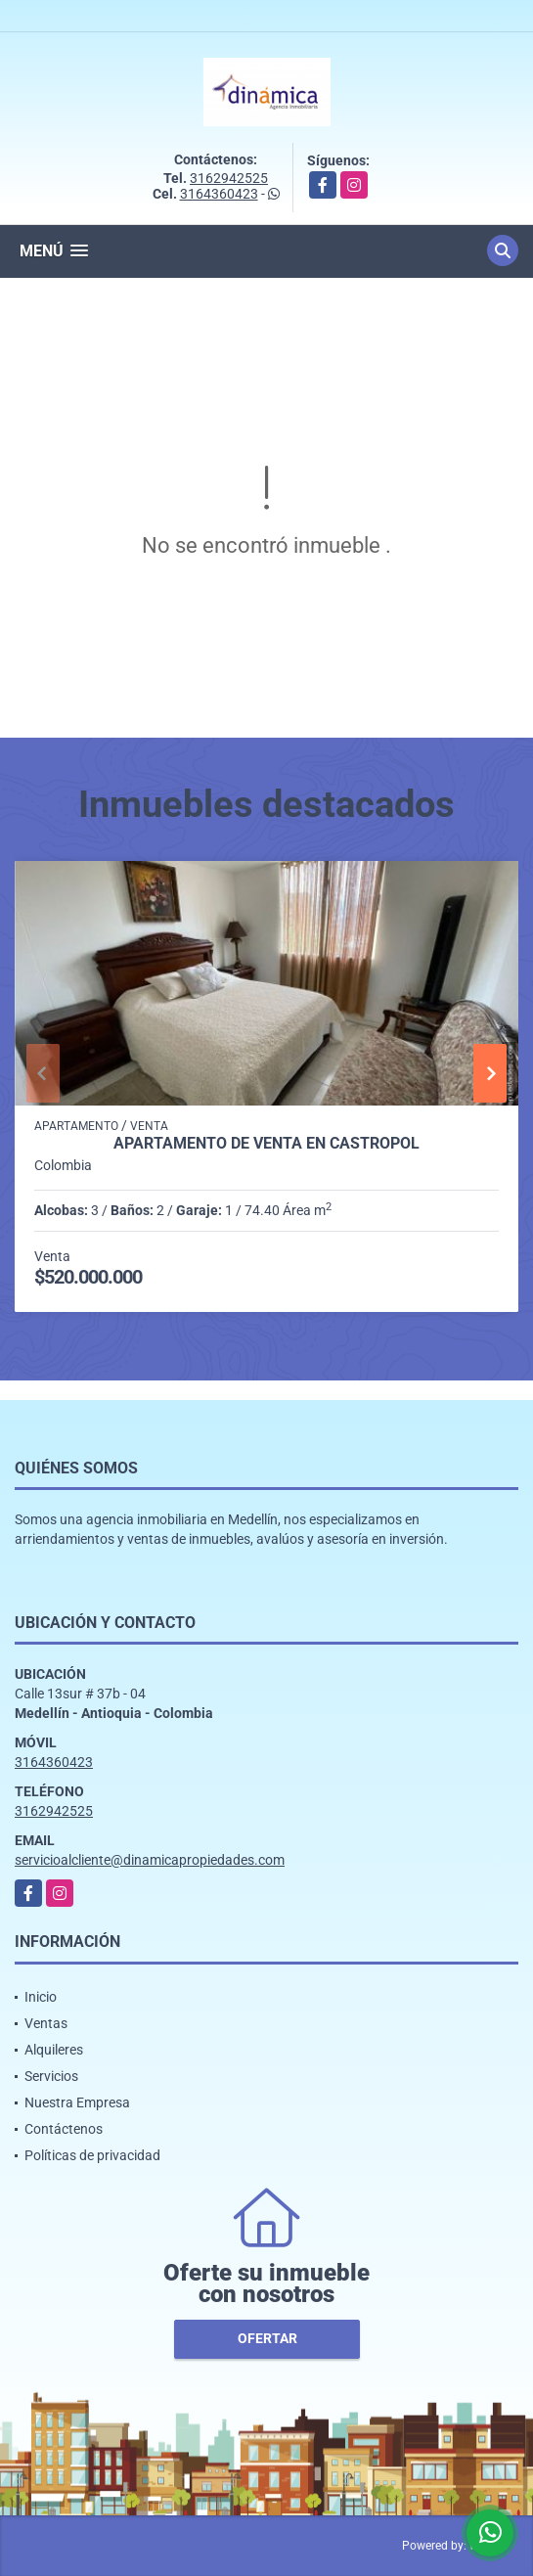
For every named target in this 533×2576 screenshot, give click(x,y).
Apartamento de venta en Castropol (266, 1144)
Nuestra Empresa (77, 2102)
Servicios (51, 2076)
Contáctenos (63, 2129)
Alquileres (53, 2049)
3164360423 (219, 194)
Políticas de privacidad (92, 2155)
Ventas (45, 2023)
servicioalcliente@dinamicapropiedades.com (150, 1860)
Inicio (40, 1997)
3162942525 (229, 178)
